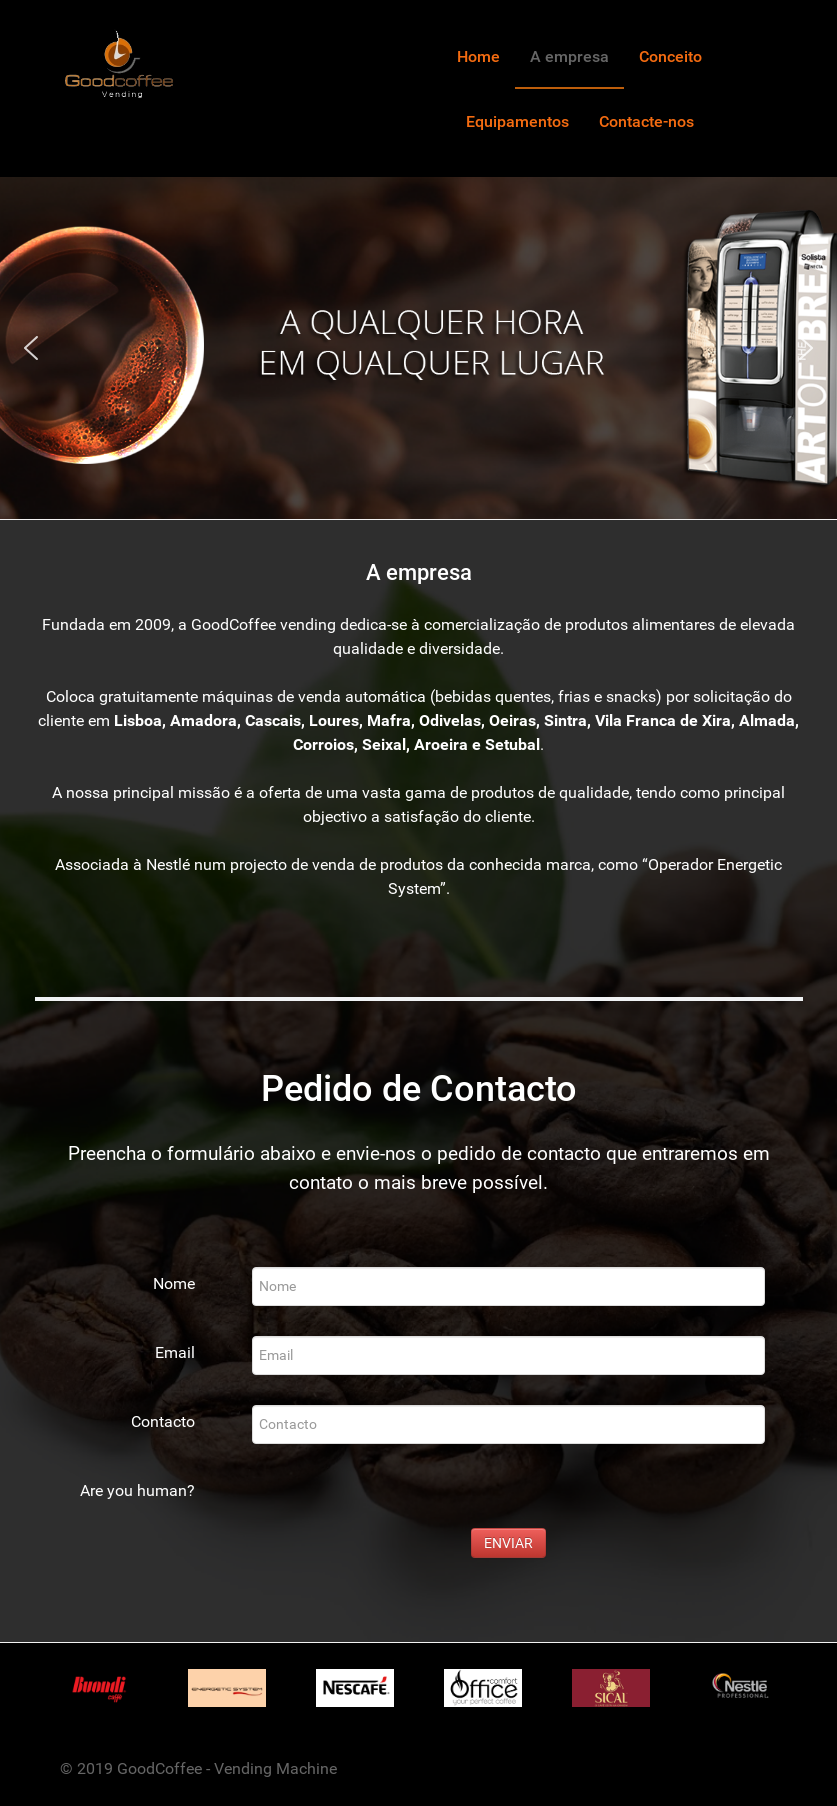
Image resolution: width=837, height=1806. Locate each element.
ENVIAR (508, 1543)
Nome (174, 1283)
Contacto (163, 1421)
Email (175, 1352)
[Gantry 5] (119, 63)
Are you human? (137, 1490)
